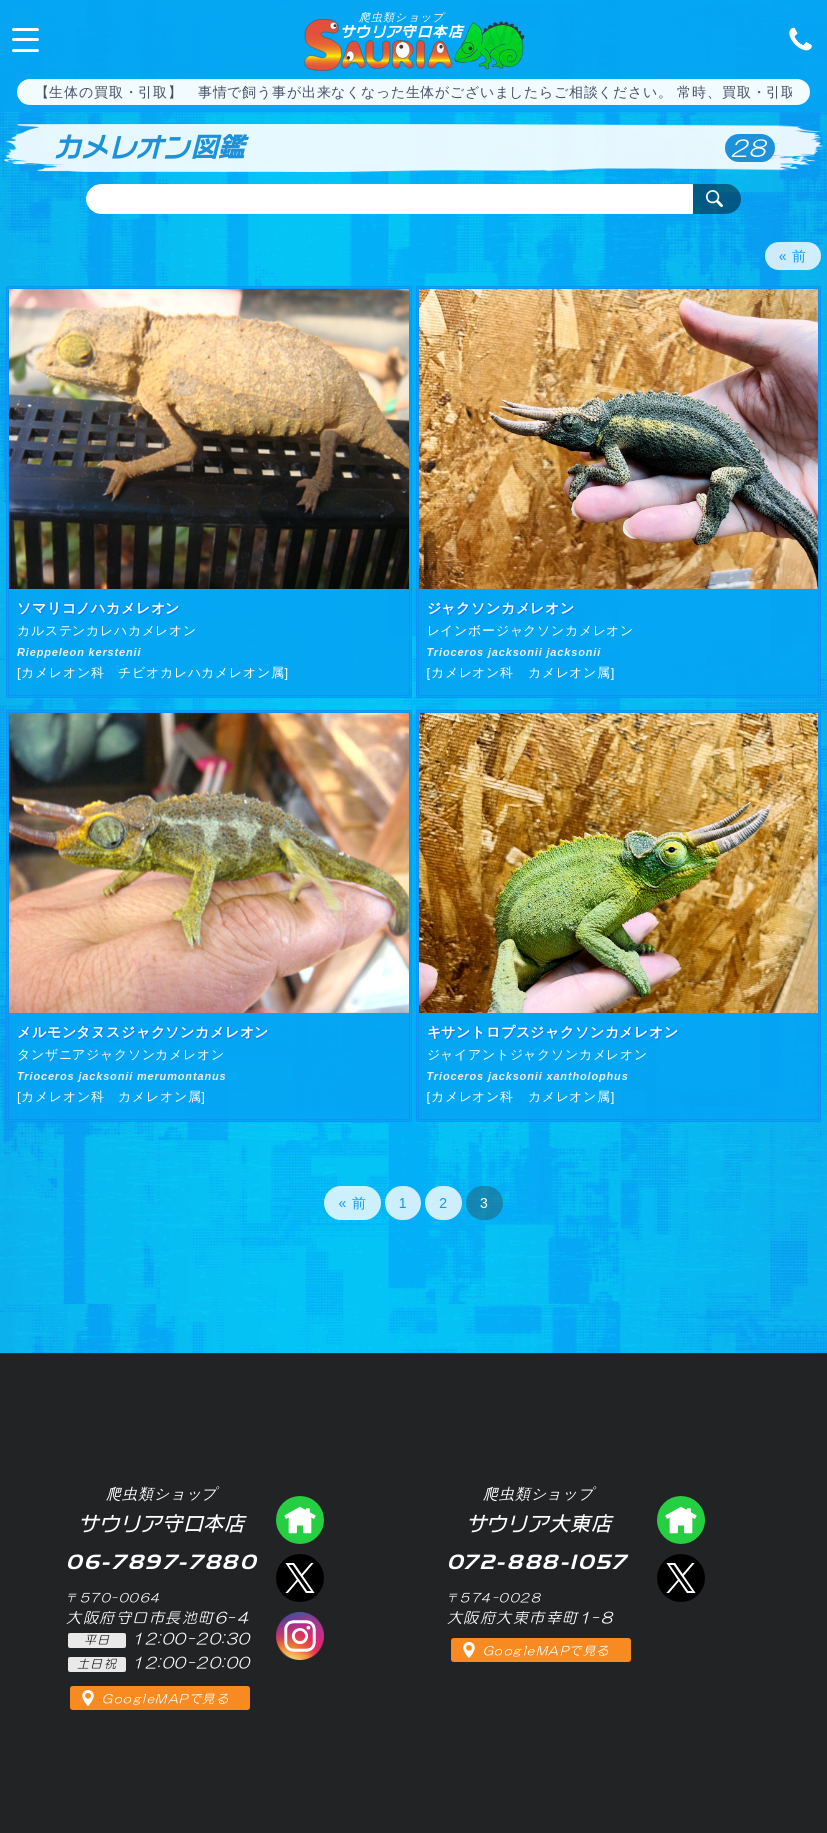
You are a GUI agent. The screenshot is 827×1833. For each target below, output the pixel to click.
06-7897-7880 (795, 38)
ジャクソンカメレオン (501, 608)
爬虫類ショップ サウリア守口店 (300, 1520)
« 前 (793, 256)
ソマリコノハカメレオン (98, 608)
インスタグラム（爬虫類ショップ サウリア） (300, 1636)
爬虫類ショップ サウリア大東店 (681, 1520)
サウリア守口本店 (401, 25)
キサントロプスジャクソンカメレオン (553, 1032)
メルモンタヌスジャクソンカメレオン (143, 1032)
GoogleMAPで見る (165, 1699)
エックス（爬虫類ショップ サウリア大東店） (681, 1578)
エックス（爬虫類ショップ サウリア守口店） (300, 1578)
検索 (717, 199)
